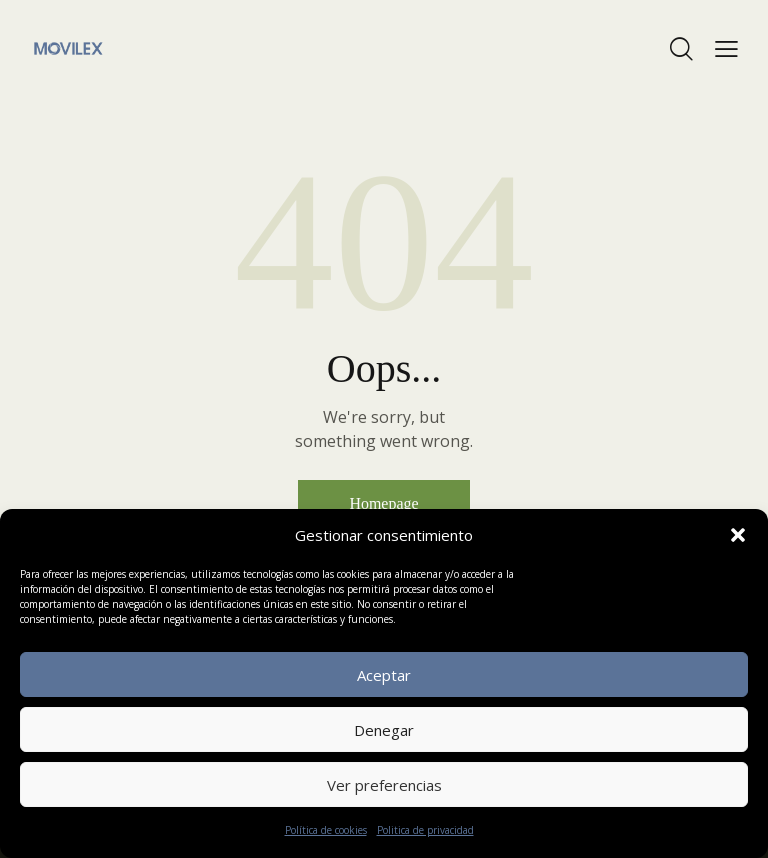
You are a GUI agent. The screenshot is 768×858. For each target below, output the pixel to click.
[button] (738, 535)
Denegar (384, 730)
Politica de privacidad (425, 830)
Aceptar (384, 675)
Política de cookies (326, 830)
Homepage (383, 503)
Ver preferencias (384, 785)
